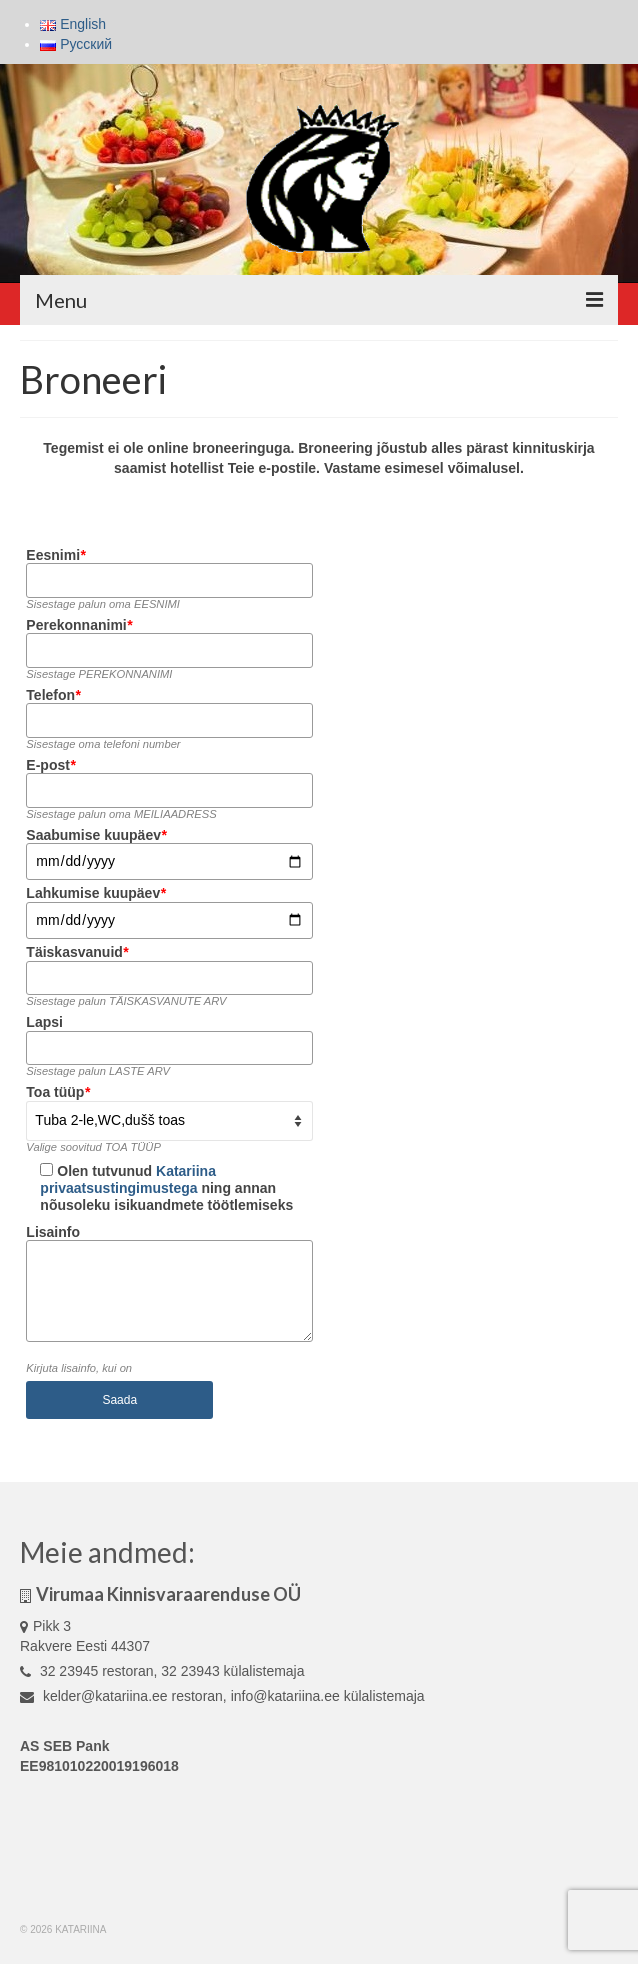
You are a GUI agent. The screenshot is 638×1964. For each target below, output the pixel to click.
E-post (50, 765)
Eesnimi (55, 555)
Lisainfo (53, 1232)
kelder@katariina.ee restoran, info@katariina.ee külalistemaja (222, 1696)
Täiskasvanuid (77, 952)
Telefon (53, 695)
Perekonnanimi (79, 625)
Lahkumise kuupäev (95, 893)
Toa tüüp (58, 1092)
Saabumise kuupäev (96, 835)
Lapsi (44, 1022)
